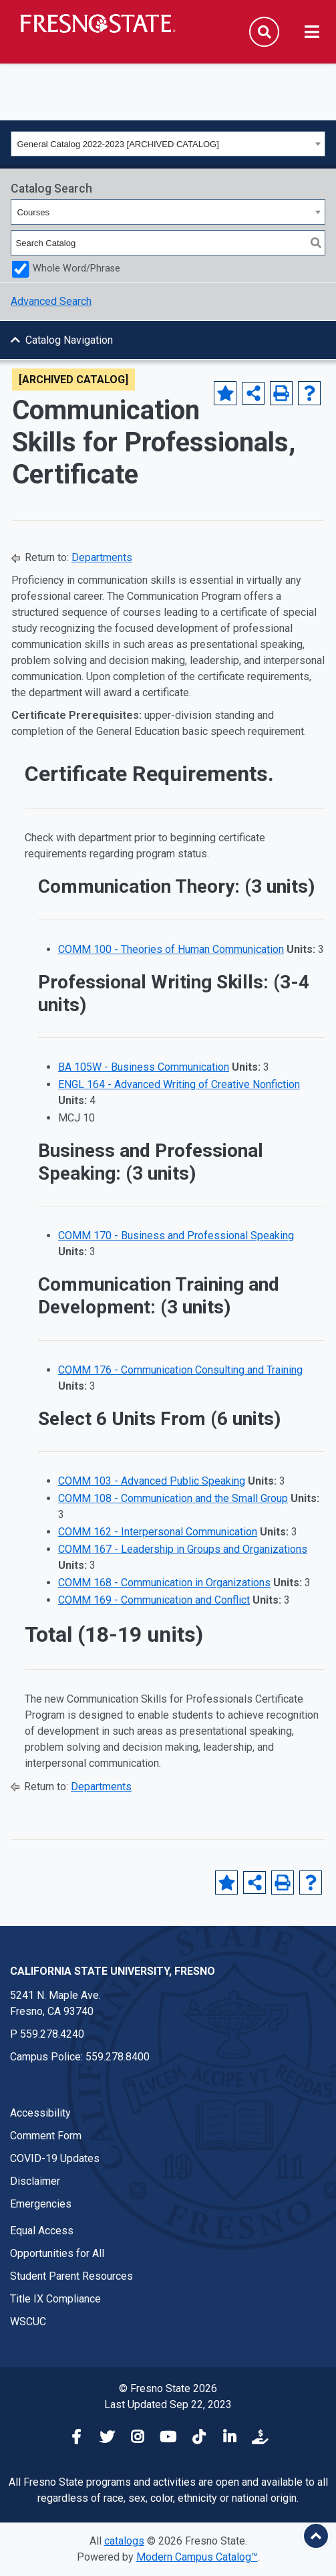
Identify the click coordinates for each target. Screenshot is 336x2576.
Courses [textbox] (33, 212)
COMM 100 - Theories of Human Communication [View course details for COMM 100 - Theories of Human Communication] (171, 949)
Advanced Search (51, 301)
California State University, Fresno (112, 1971)
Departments (101, 557)
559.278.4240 (52, 2034)
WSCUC (28, 2321)
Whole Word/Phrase (76, 268)
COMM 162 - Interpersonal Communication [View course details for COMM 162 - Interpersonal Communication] (157, 1531)
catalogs (124, 2541)
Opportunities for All (57, 2253)
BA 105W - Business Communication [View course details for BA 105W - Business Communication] (143, 1067)
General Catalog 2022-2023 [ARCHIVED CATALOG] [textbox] (118, 144)
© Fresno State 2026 (168, 2388)
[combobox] (168, 143)
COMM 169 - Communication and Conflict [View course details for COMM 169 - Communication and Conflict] (154, 1600)
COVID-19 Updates (55, 2158)
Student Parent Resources (71, 2276)
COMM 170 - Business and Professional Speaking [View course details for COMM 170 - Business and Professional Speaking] (176, 1235)
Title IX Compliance (55, 2298)
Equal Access (41, 2230)
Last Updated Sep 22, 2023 (168, 2404)
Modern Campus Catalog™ (197, 2557)
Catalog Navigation (69, 340)
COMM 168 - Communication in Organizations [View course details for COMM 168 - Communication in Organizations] (164, 1582)
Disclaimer (35, 2181)
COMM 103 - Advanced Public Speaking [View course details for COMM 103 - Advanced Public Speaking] (151, 1481)
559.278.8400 (118, 2056)
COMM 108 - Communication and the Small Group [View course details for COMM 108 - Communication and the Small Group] (173, 1498)
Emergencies (40, 2203)
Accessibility (40, 2113)
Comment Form (45, 2135)
